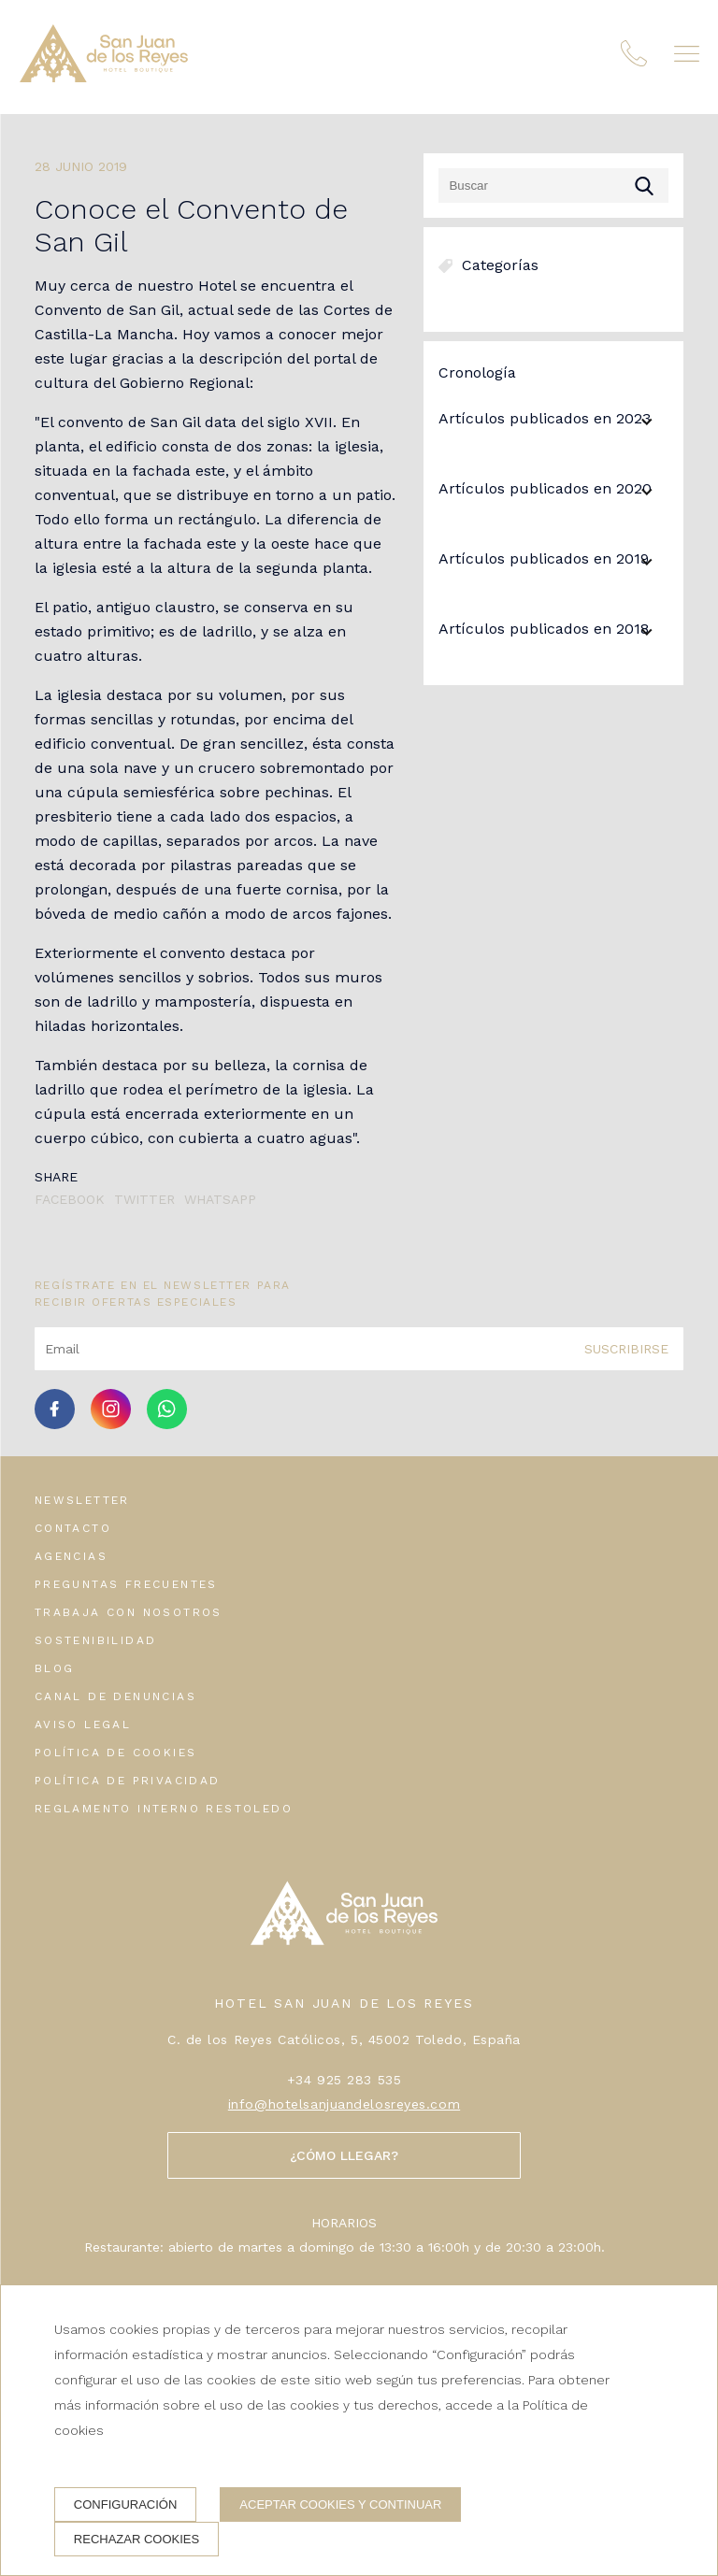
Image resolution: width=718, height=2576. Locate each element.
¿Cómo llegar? (344, 2155)
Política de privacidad (128, 1780)
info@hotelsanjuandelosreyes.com (344, 2104)
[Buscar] (553, 185)
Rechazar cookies (136, 2539)
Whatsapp (220, 1199)
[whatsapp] (167, 1423)
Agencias (71, 1556)
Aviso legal (83, 1724)
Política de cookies (116, 1752)
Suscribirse (626, 1348)
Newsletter (82, 1500)
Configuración (126, 2504)
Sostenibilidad (96, 1640)
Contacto (73, 1528)
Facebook (70, 1199)
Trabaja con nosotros (129, 1612)
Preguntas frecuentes (126, 1584)
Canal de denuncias (115, 1696)
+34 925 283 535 (344, 2079)
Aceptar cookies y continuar (340, 2504)
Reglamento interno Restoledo (164, 1808)
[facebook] (55, 1423)
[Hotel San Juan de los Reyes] (107, 64)
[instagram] (111, 1423)
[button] (686, 61)
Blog (55, 1668)
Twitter (144, 1199)
